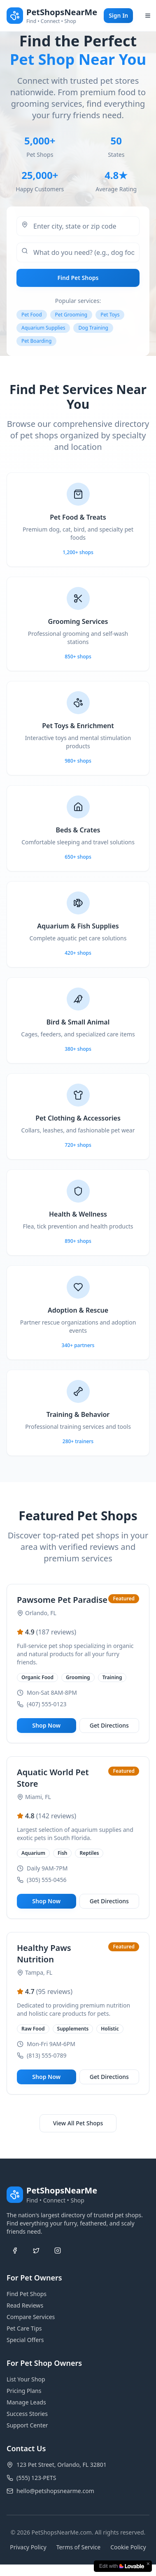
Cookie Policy (128, 2547)
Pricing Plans (24, 2391)
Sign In (118, 15)
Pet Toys (109, 316)
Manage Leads (26, 2402)
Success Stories (27, 2414)
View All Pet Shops (78, 2123)
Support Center (27, 2425)
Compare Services (31, 2317)
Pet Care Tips (24, 2328)
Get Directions (109, 1725)
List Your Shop (26, 2379)
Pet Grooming (71, 316)
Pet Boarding (36, 342)
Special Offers (25, 2340)
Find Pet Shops (78, 280)
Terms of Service (78, 2547)
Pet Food (31, 316)
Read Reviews (25, 2305)
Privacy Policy (28, 2547)
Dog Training (93, 329)
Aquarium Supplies (43, 329)
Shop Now (46, 1725)
